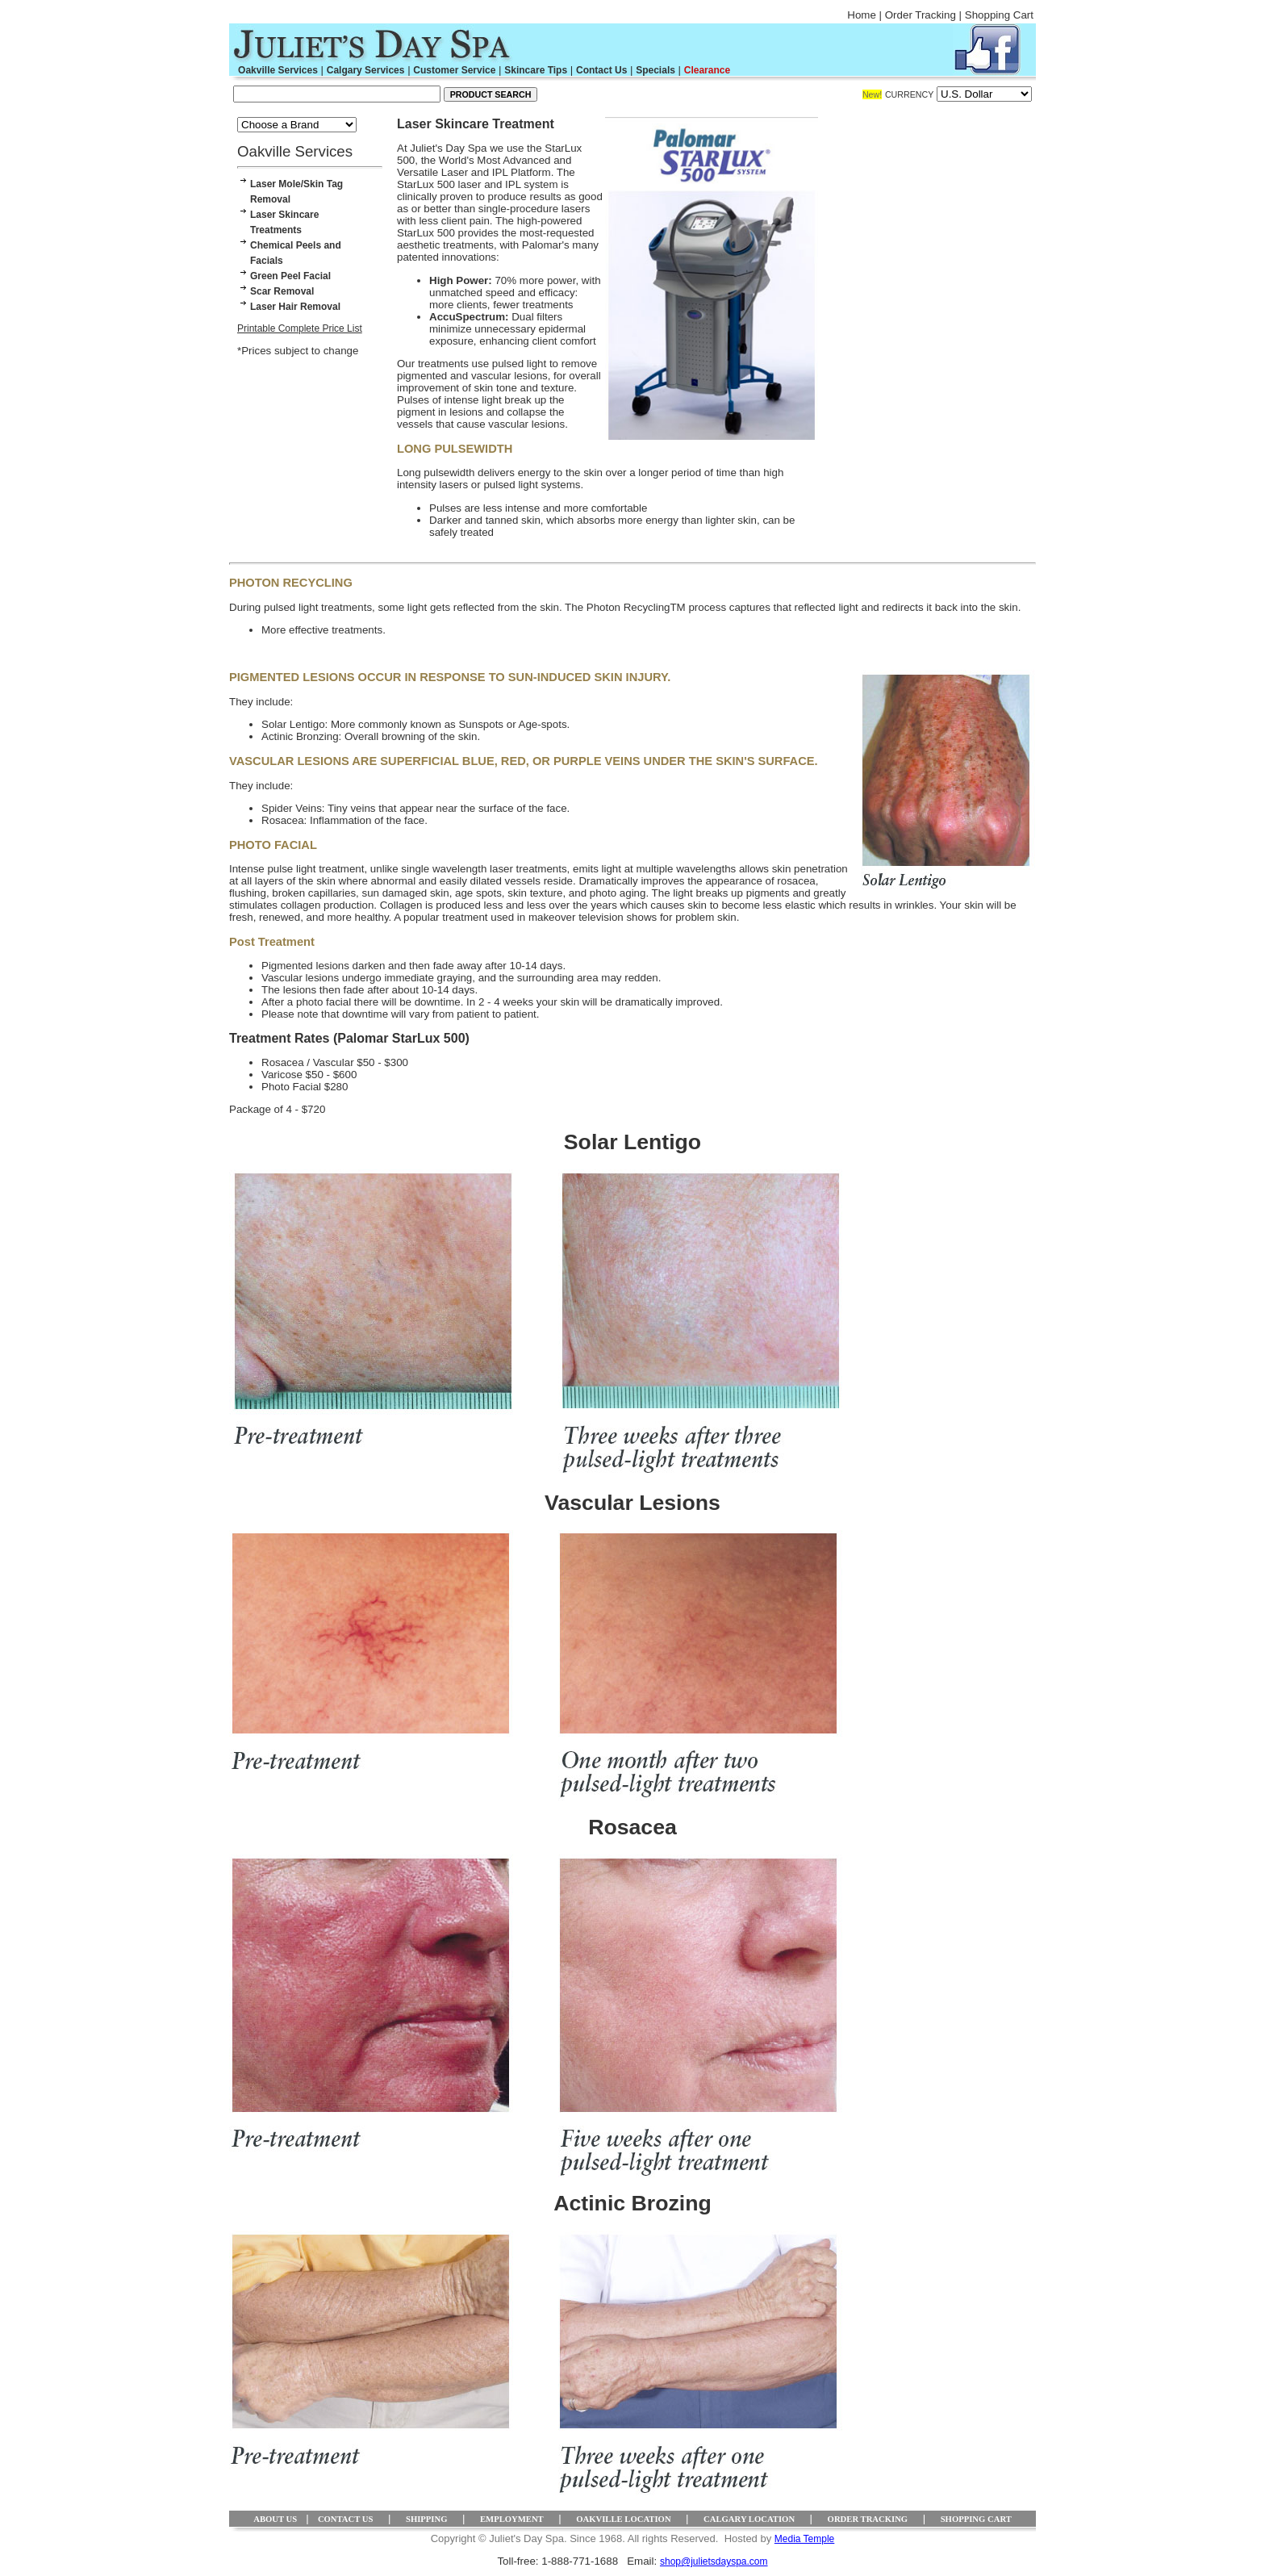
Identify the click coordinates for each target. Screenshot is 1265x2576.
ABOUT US (275, 2519)
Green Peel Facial (290, 276)
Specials (655, 70)
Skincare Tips (535, 70)
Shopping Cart (999, 15)
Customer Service (454, 70)
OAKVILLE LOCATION (623, 2519)
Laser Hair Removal (295, 306)
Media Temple (804, 2539)
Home (861, 15)
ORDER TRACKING (868, 2519)
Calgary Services (366, 70)
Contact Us (601, 70)
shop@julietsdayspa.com (714, 2561)
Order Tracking (920, 15)
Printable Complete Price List (299, 328)
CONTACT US (346, 2519)
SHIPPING (427, 2519)
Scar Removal (282, 291)
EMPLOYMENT (512, 2519)
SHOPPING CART (976, 2519)
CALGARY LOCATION (749, 2519)
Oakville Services (278, 70)
